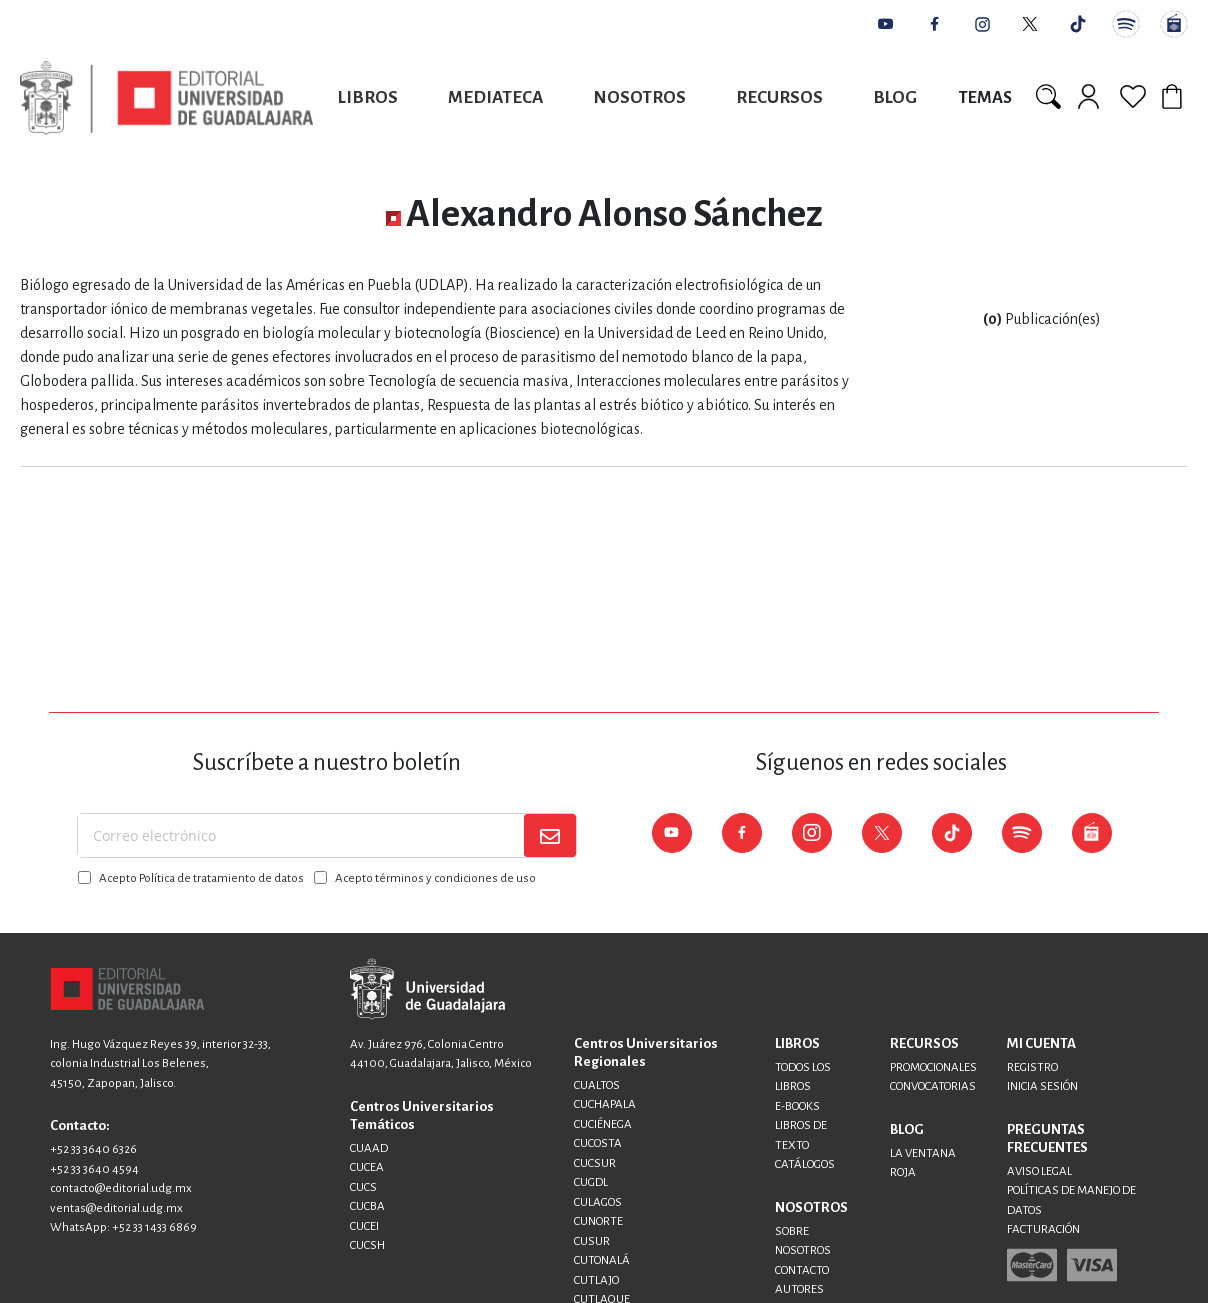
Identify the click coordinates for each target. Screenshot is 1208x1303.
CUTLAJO (596, 1280)
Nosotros (639, 97)
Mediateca (495, 97)
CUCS (363, 1187)
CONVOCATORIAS (933, 1086)
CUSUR (592, 1241)
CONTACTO (802, 1270)
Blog (895, 97)
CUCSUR (595, 1163)
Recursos (779, 97)
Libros (368, 97)
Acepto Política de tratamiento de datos (201, 878)
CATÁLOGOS (805, 1164)
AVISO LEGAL (1039, 1171)
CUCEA (367, 1167)
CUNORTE (598, 1221)
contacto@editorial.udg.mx (121, 1188)
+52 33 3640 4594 (94, 1169)
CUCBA (367, 1206)
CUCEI (364, 1226)
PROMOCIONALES (933, 1067)
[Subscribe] (550, 835)
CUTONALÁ (602, 1260)
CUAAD (369, 1148)
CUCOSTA (598, 1143)
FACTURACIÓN (1043, 1229)
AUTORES (799, 1289)
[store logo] (166, 97)
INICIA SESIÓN (1042, 1086)
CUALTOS (597, 1085)
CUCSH (367, 1245)
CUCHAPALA (605, 1104)
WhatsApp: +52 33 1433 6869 (123, 1227)
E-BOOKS (797, 1106)
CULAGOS (598, 1202)
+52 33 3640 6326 (93, 1149)
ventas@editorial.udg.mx (116, 1208)
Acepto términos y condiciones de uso (435, 878)
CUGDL (591, 1182)
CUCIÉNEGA (603, 1124)
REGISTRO (1032, 1067)
